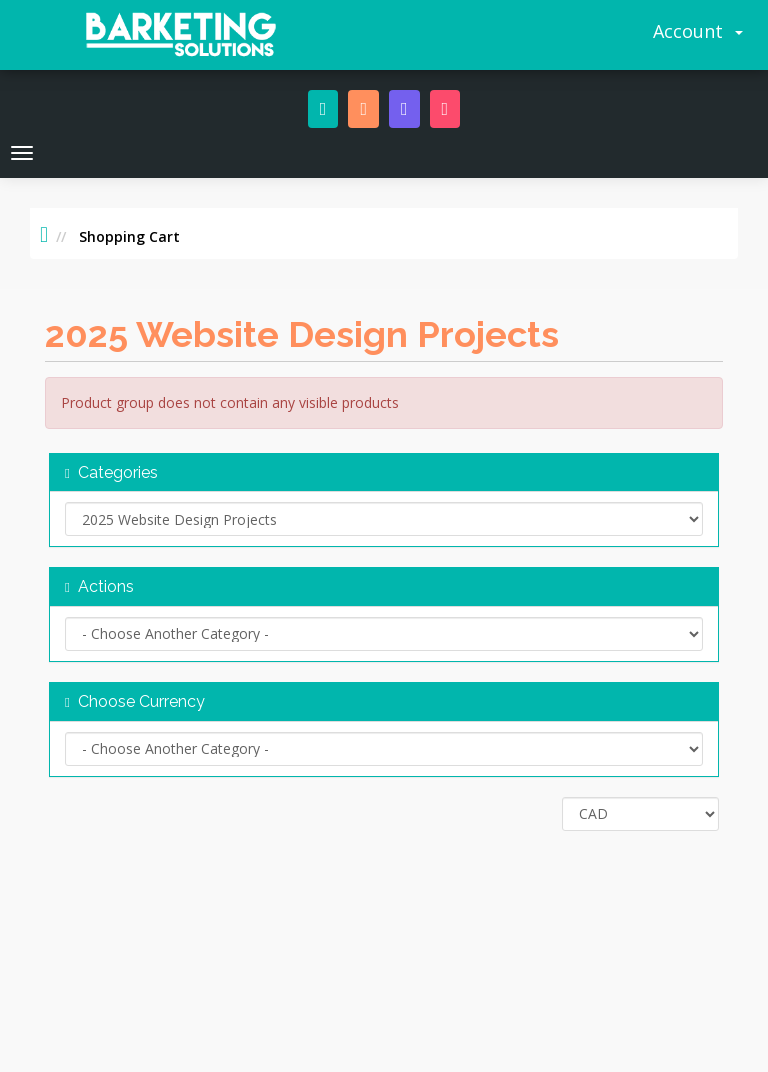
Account (698, 31)
